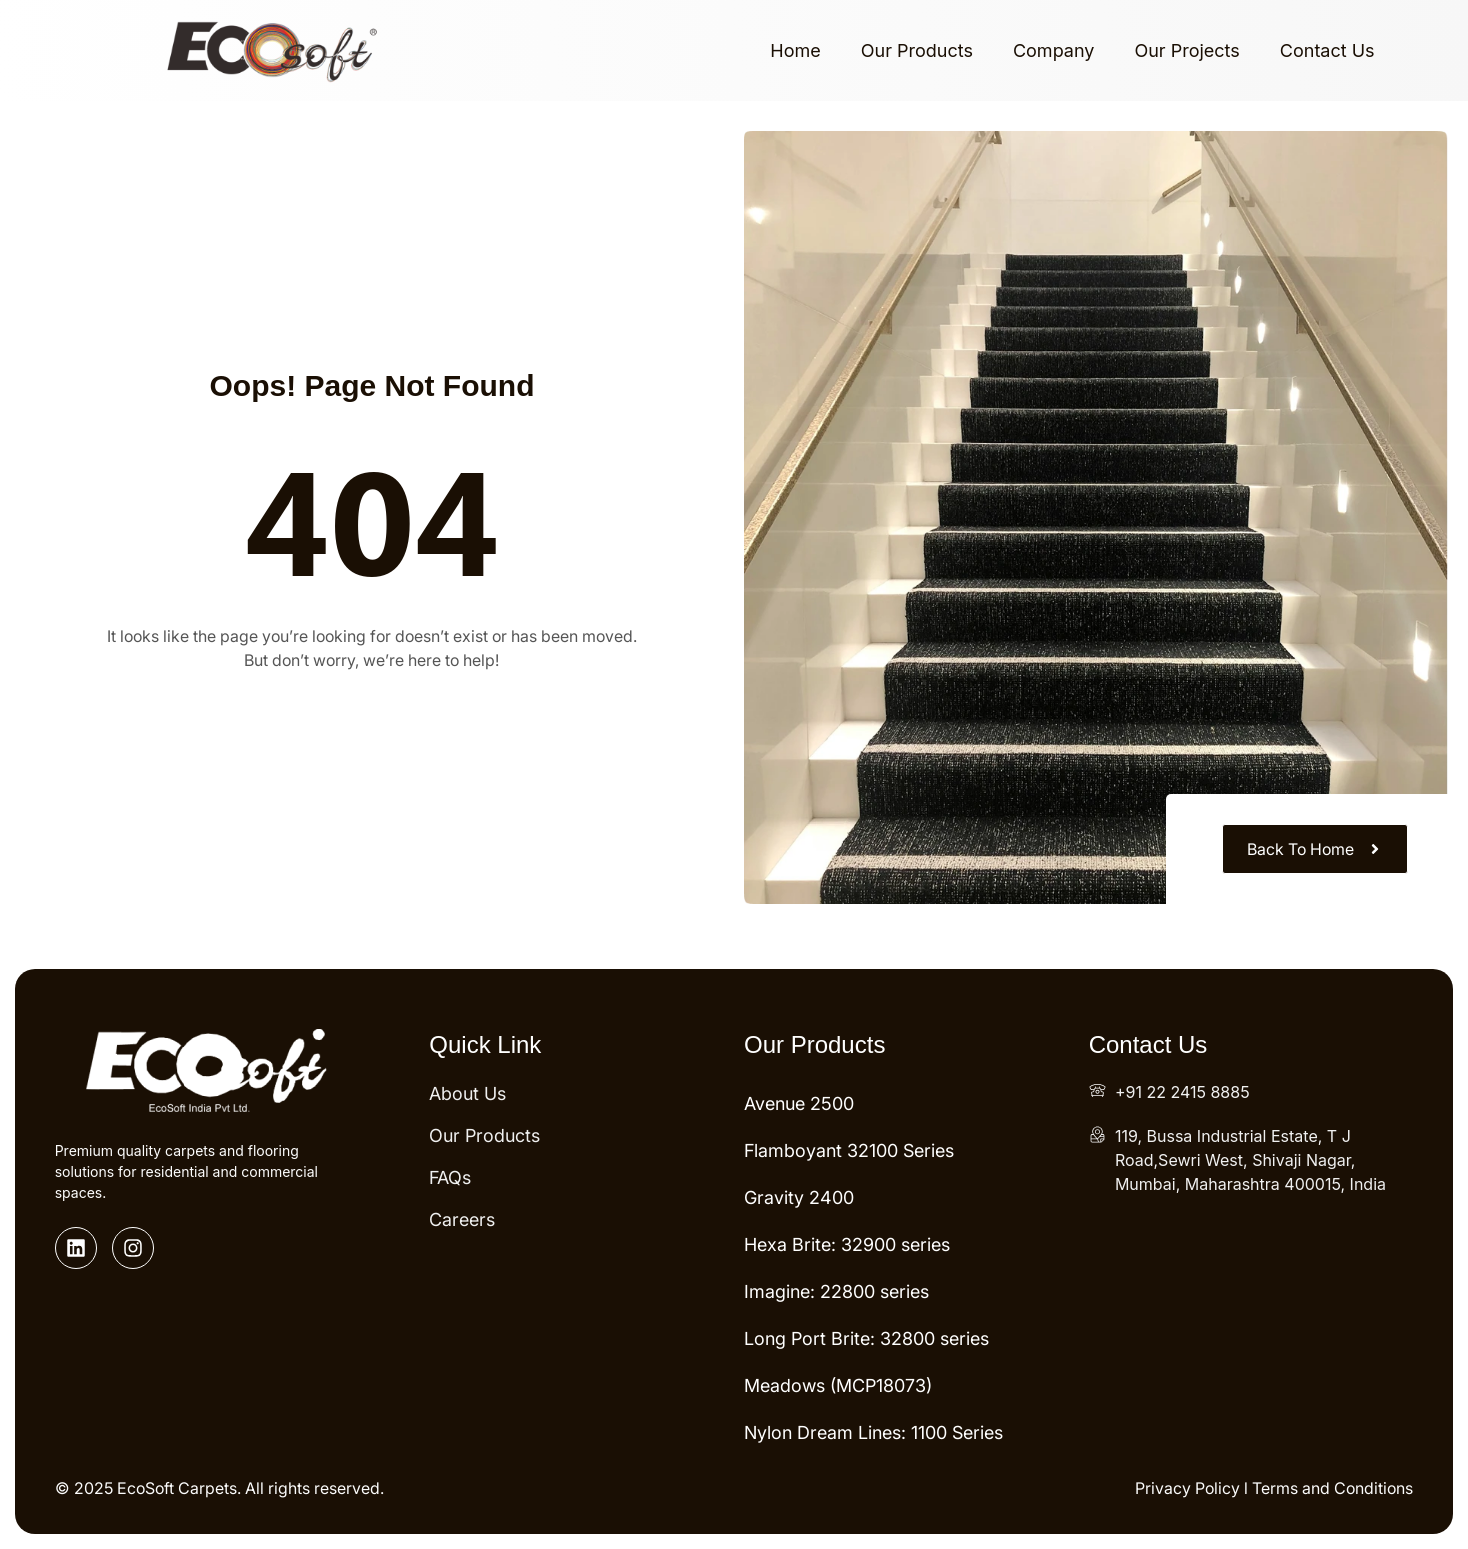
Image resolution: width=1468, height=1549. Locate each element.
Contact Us (1327, 50)
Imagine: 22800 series (836, 1291)
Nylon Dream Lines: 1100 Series (873, 1432)
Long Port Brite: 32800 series (866, 1338)
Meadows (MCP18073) (838, 1385)
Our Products (917, 50)
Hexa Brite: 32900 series (847, 1244)
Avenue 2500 (799, 1103)
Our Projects (1186, 50)
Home (795, 50)
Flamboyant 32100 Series (849, 1150)
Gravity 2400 (799, 1197)
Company (1054, 50)
